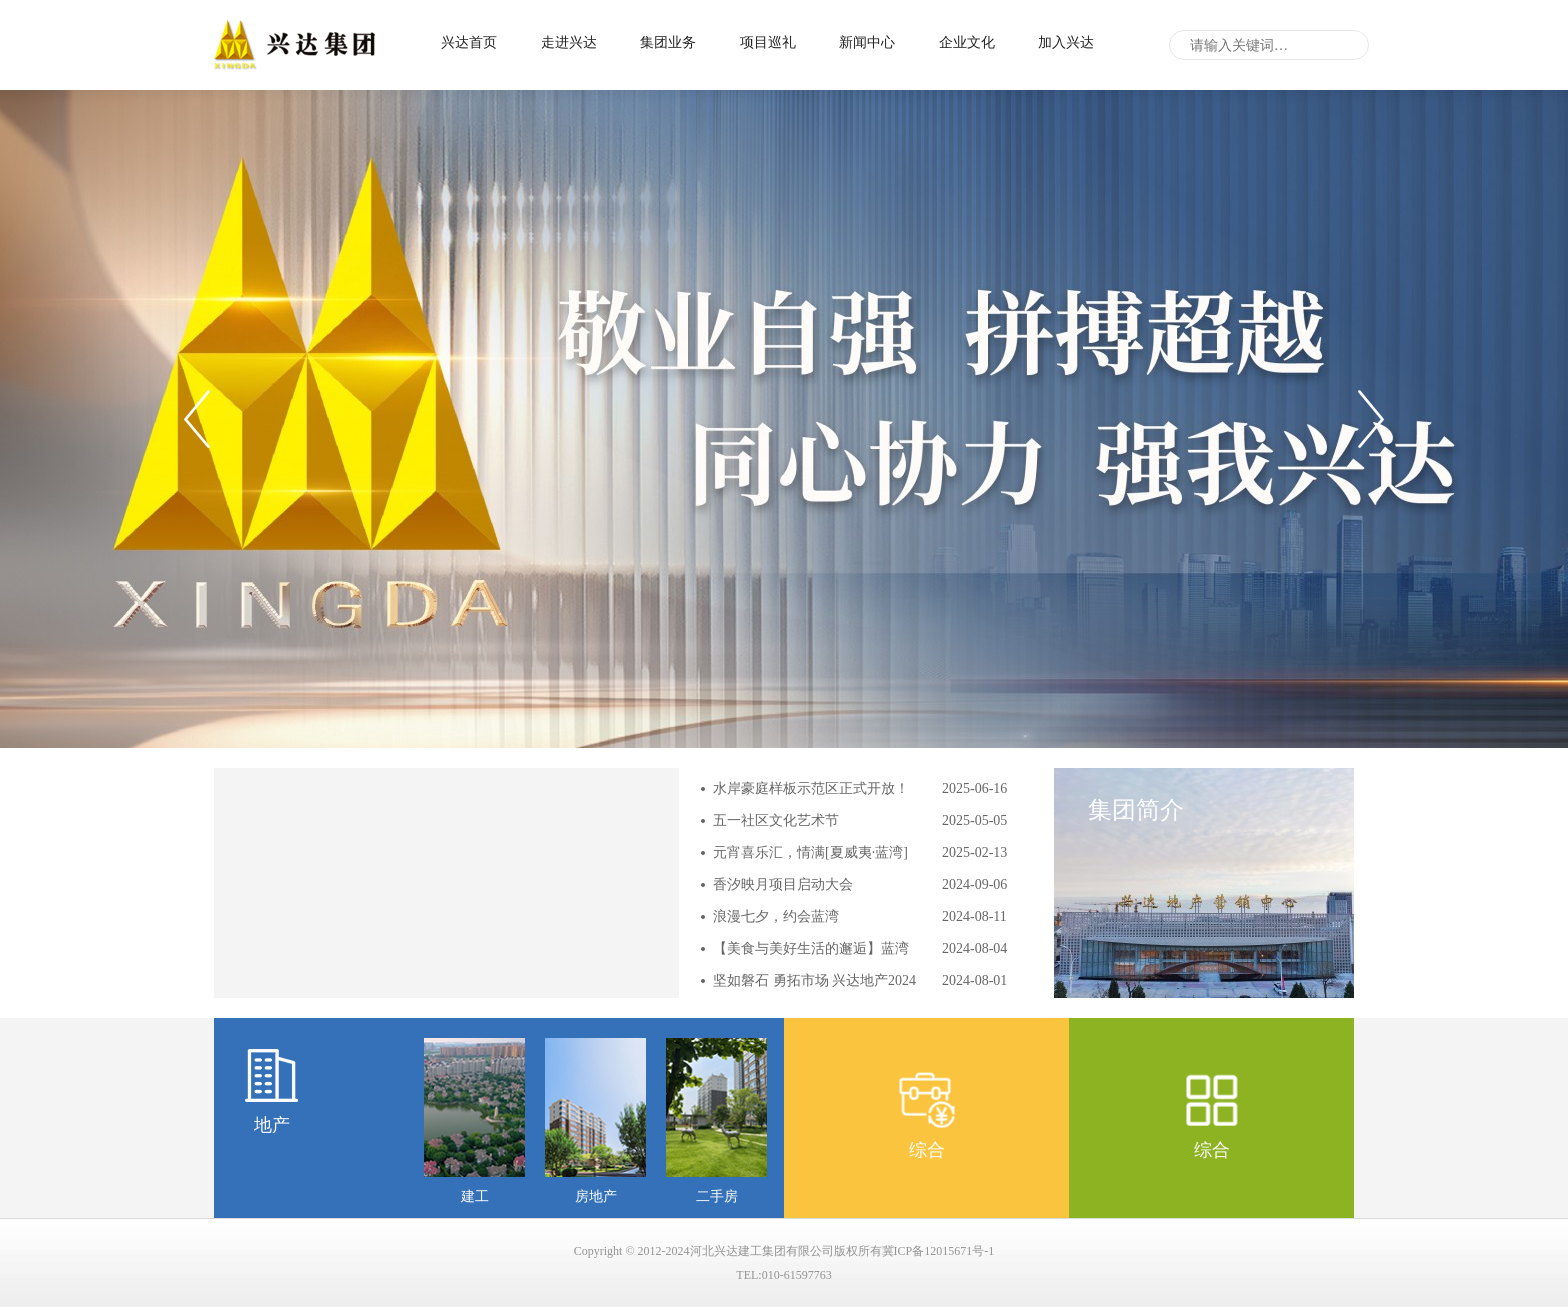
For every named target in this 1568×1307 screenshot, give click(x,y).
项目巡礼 (768, 42)
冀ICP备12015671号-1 (938, 1251)
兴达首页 (469, 42)
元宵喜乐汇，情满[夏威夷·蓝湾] (810, 852)
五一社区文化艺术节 (776, 820)
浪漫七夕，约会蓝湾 (776, 916)
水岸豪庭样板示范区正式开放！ (811, 788)
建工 (475, 1196)
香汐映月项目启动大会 (783, 884)
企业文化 (967, 42)
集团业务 (668, 42)
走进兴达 (569, 42)
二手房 (717, 1196)
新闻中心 (867, 42)
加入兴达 (1066, 42)
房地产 (596, 1196)
